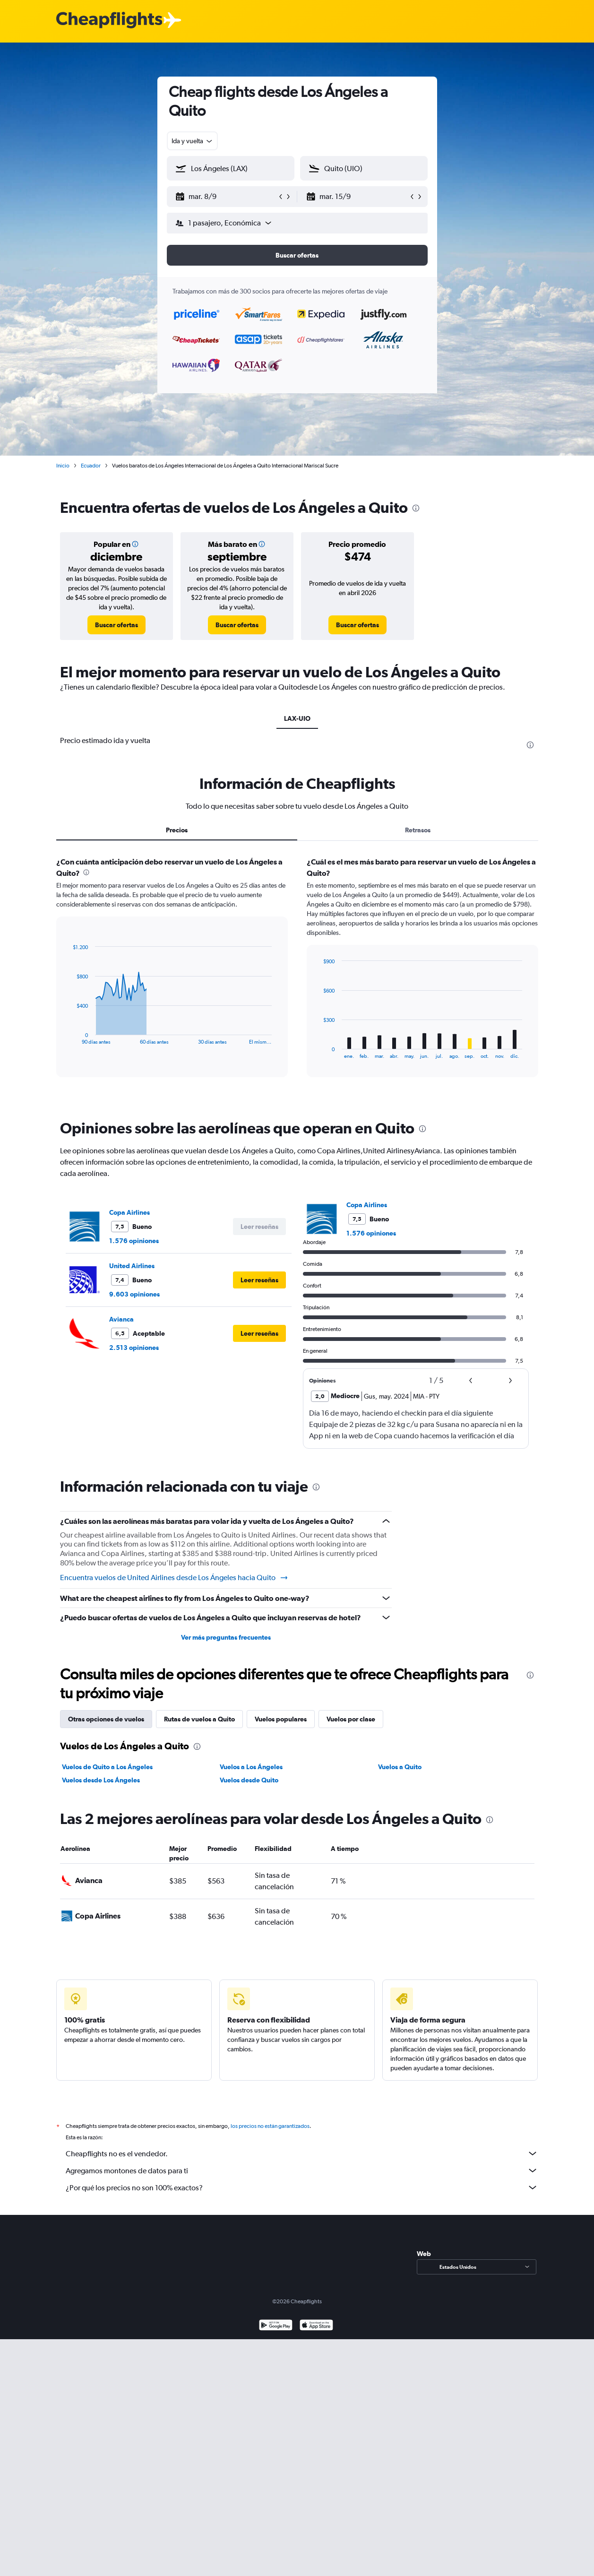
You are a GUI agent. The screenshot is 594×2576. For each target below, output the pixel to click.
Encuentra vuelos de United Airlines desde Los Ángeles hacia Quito (174, 1577)
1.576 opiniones (134, 1241)
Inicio (62, 465)
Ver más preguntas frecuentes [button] (226, 1637)
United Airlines (132, 1266)
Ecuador (91, 465)
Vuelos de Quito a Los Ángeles (107, 1767)
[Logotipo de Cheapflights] (109, 20)
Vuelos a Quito (400, 1767)
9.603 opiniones (134, 1294)
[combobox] (192, 140)
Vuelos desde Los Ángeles (101, 1780)
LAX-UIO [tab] (297, 718)
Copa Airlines (129, 1212)
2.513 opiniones (134, 1347)
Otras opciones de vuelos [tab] (106, 1719)
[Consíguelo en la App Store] (316, 2336)
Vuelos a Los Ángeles (251, 1767)
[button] (226, 197)
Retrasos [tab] (417, 830)
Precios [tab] (177, 830)
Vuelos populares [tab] (281, 1719)
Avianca (121, 1319)
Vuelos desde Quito (249, 1780)
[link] (116, 624)
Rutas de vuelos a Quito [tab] (199, 1719)
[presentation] (416, 508)
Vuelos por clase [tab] (351, 1719)
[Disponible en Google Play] (276, 2336)
